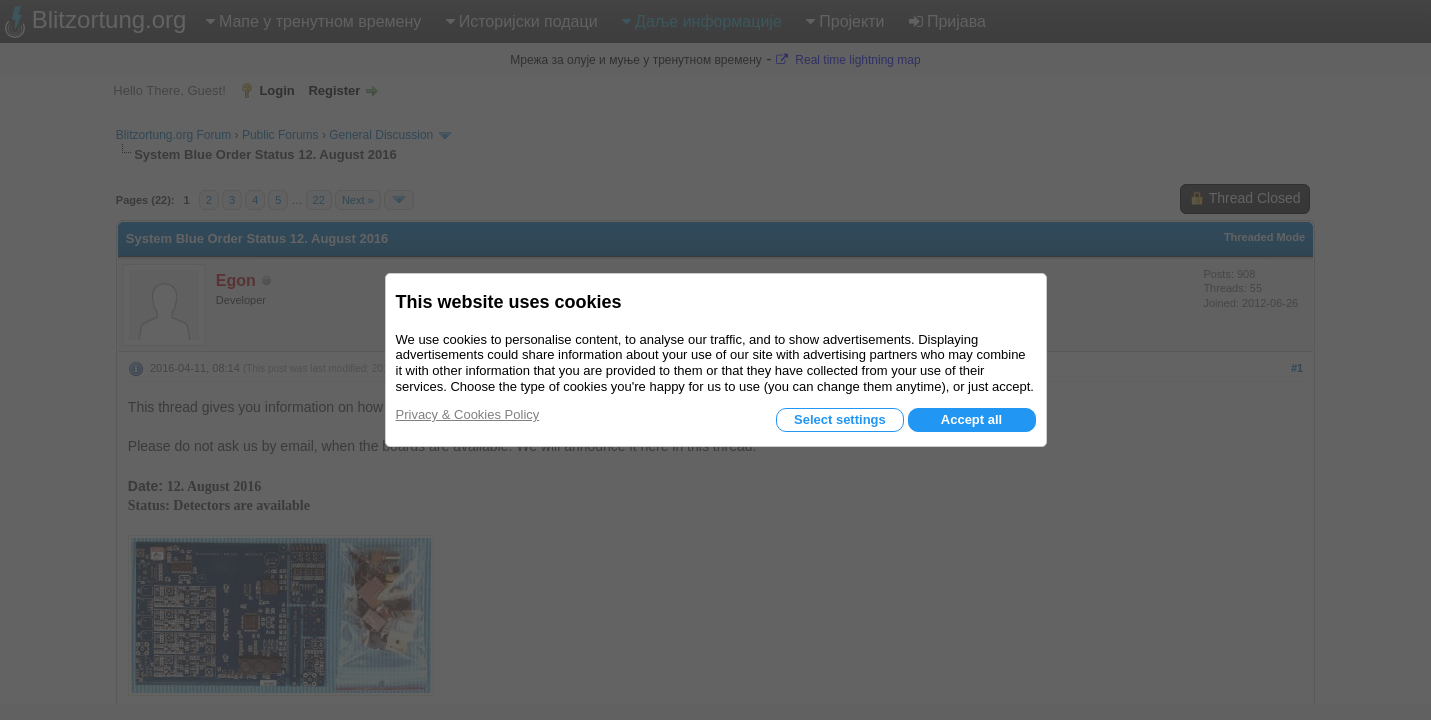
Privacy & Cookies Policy (468, 414)
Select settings (840, 419)
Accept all (971, 419)
